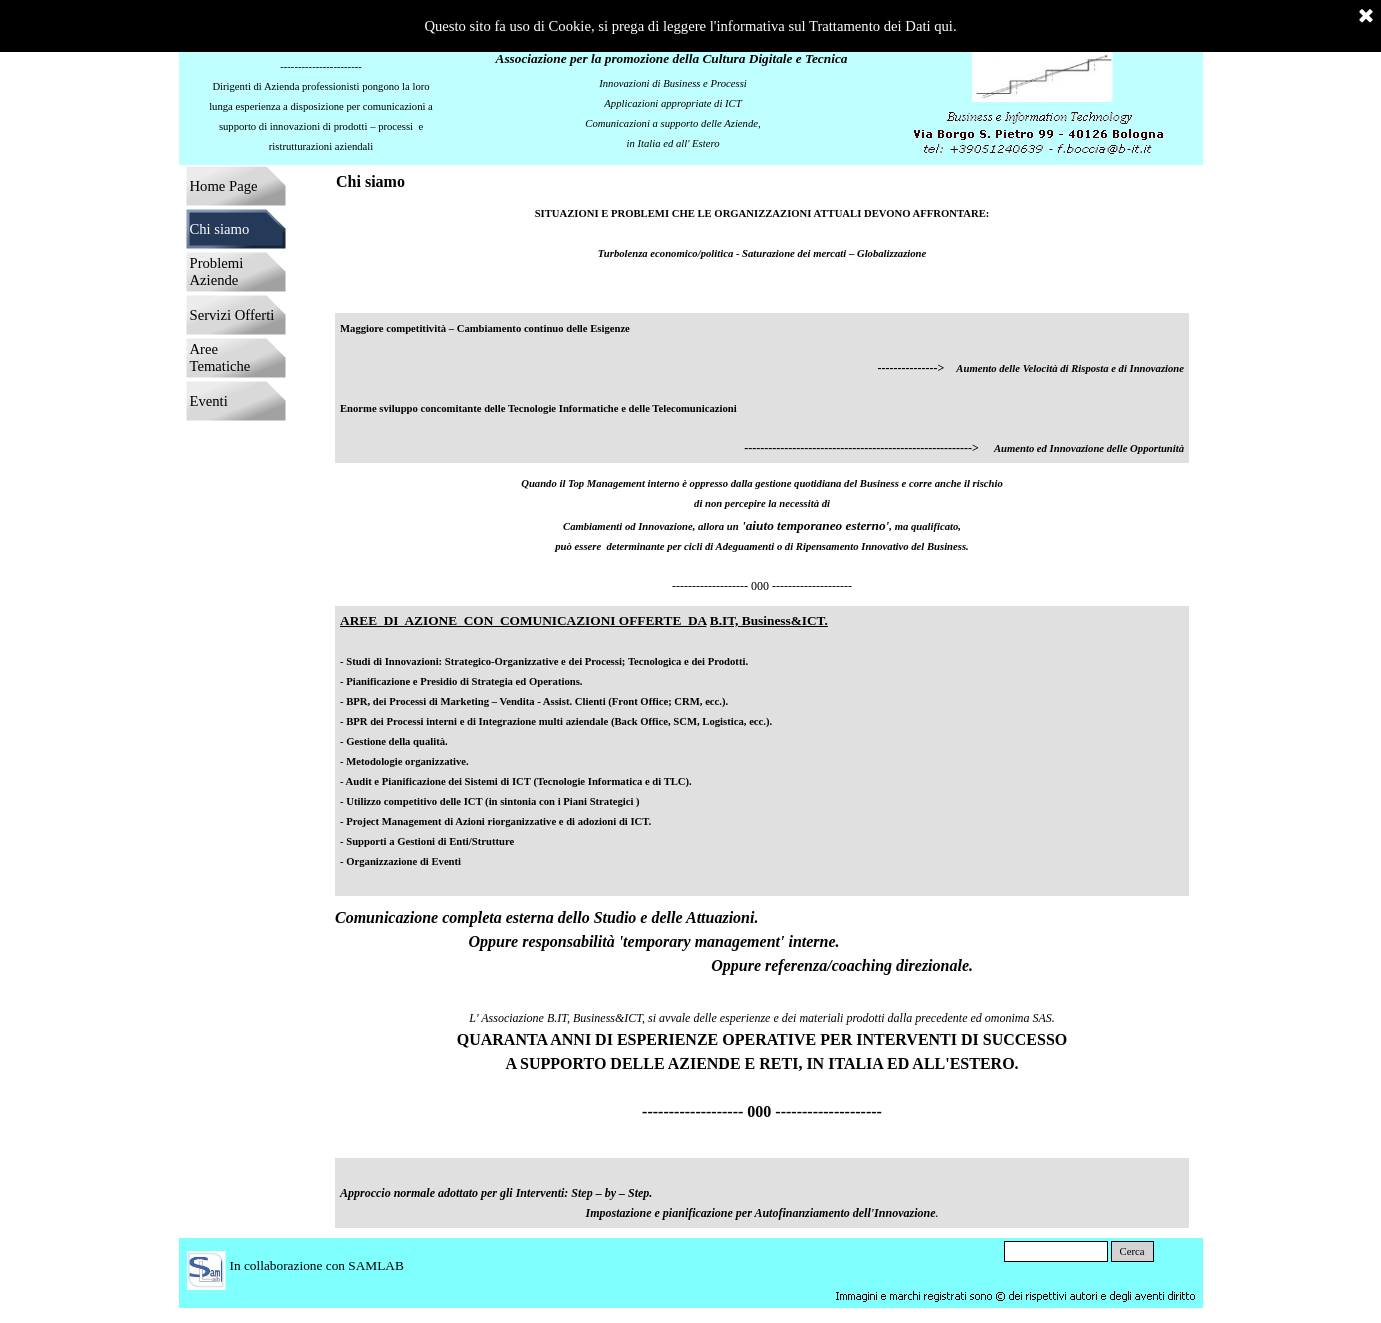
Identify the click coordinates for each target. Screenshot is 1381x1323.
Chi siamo (220, 229)
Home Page (224, 186)
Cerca (1132, 1251)
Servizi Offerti (232, 315)
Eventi (209, 401)
